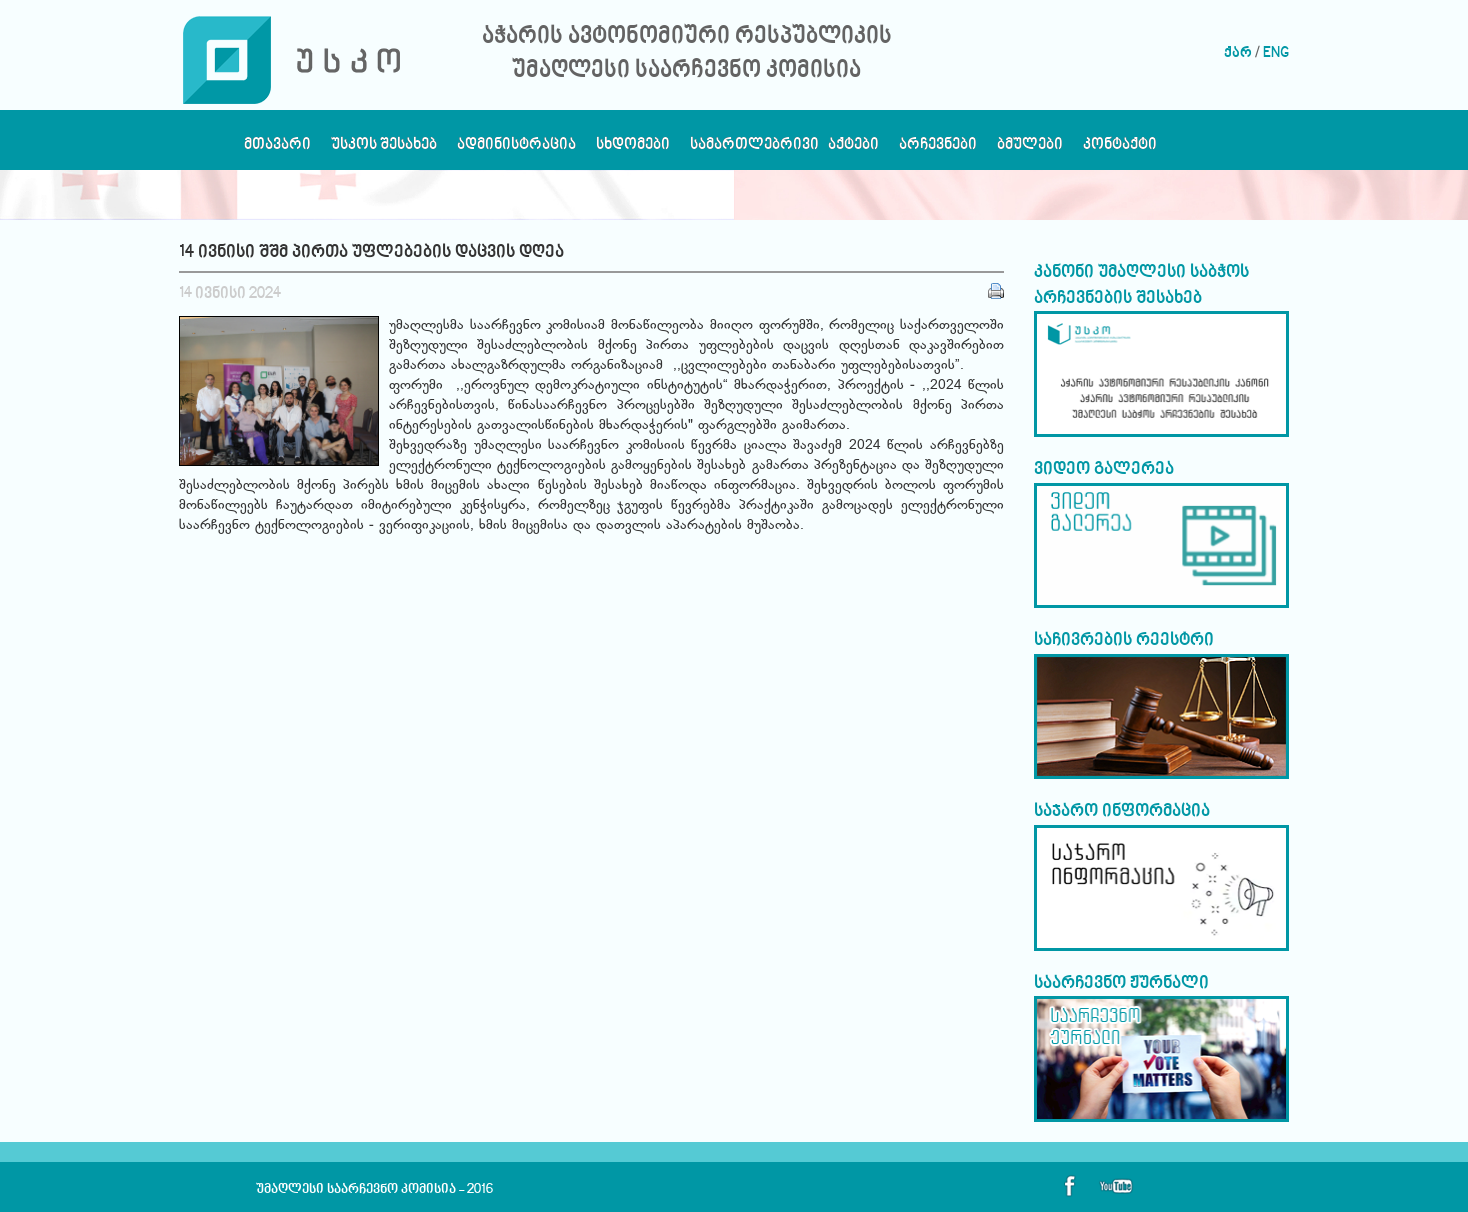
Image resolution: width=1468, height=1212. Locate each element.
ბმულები (1030, 149)
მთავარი (277, 149)
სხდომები (633, 149)
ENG (1276, 53)
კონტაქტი (1120, 149)
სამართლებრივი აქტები (784, 149)
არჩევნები (938, 149)
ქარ (1238, 53)
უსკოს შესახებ (384, 149)
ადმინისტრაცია (516, 149)
